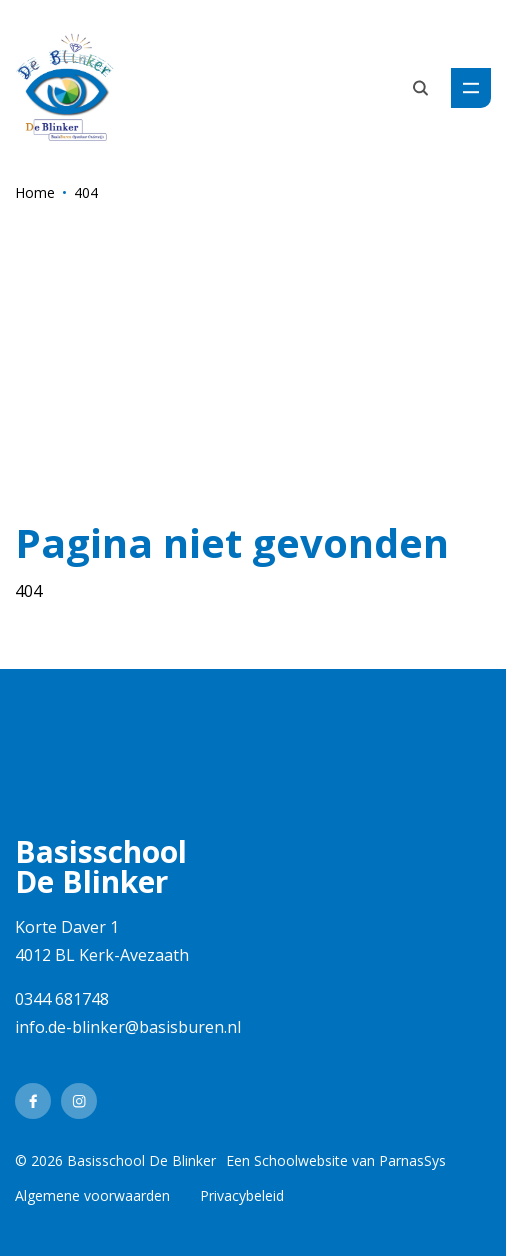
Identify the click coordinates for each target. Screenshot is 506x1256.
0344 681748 (62, 999)
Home (35, 192)
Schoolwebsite (301, 1160)
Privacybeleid (242, 1195)
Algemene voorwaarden (92, 1195)
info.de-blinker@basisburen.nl (128, 1027)
